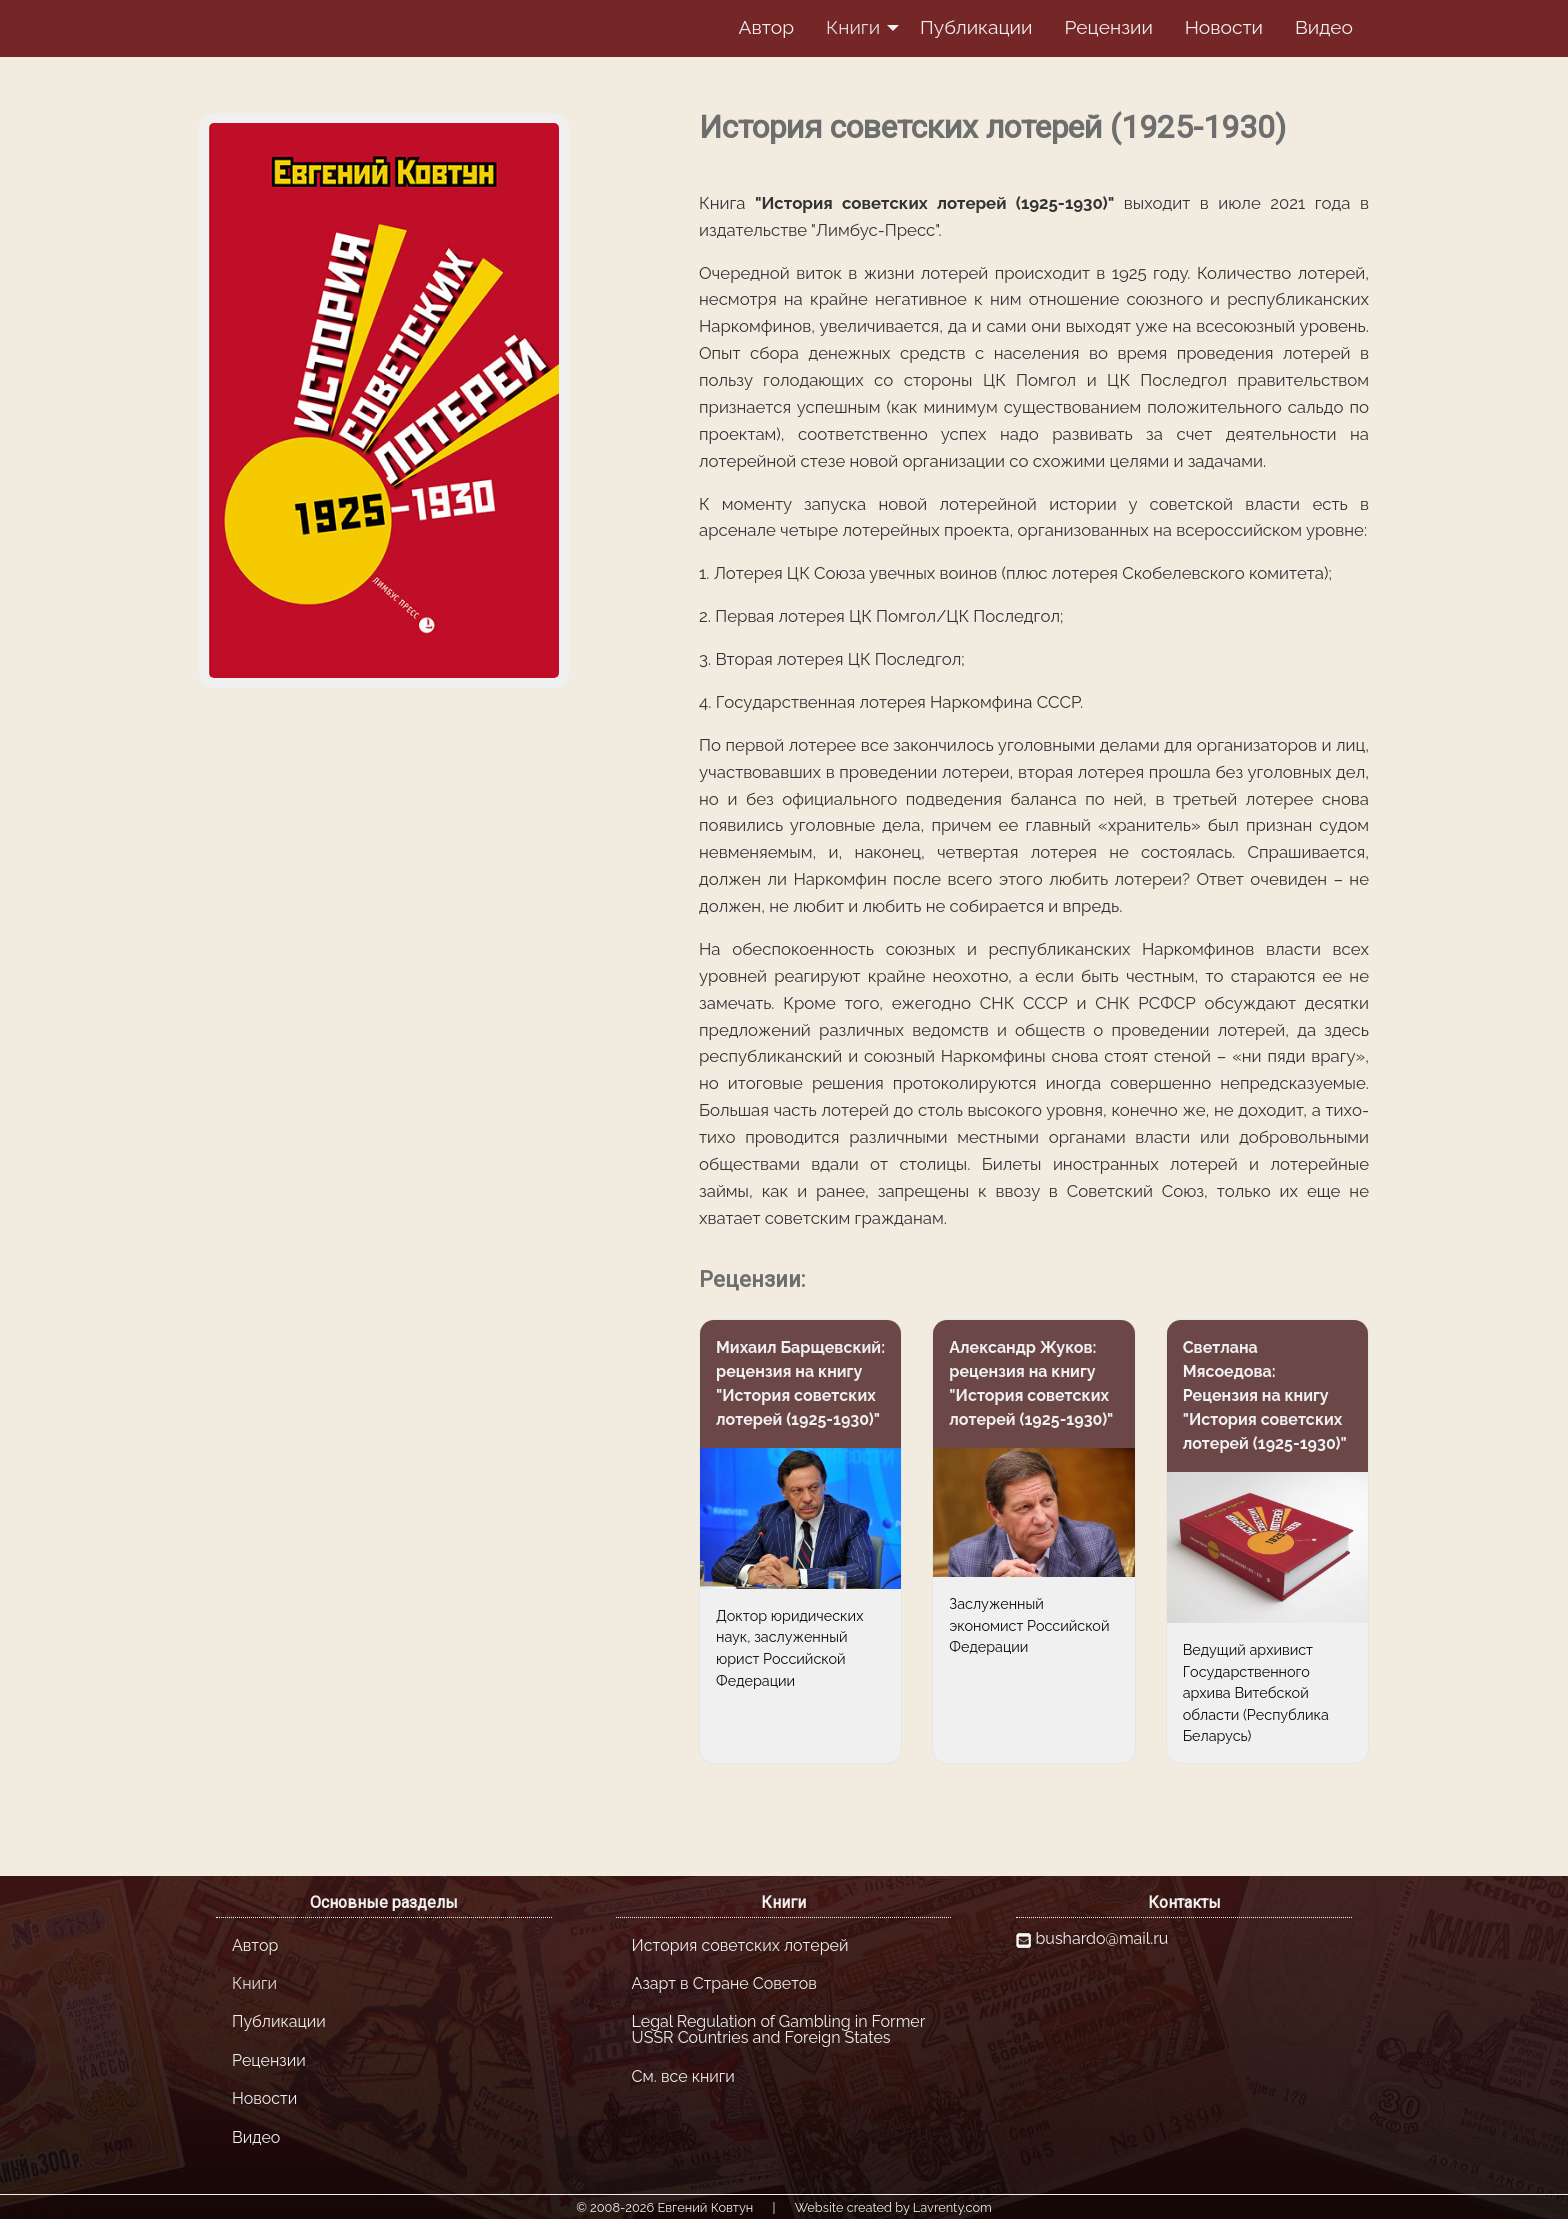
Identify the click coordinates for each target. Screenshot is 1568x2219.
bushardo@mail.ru (1102, 1938)
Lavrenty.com (952, 2207)
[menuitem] (766, 28)
